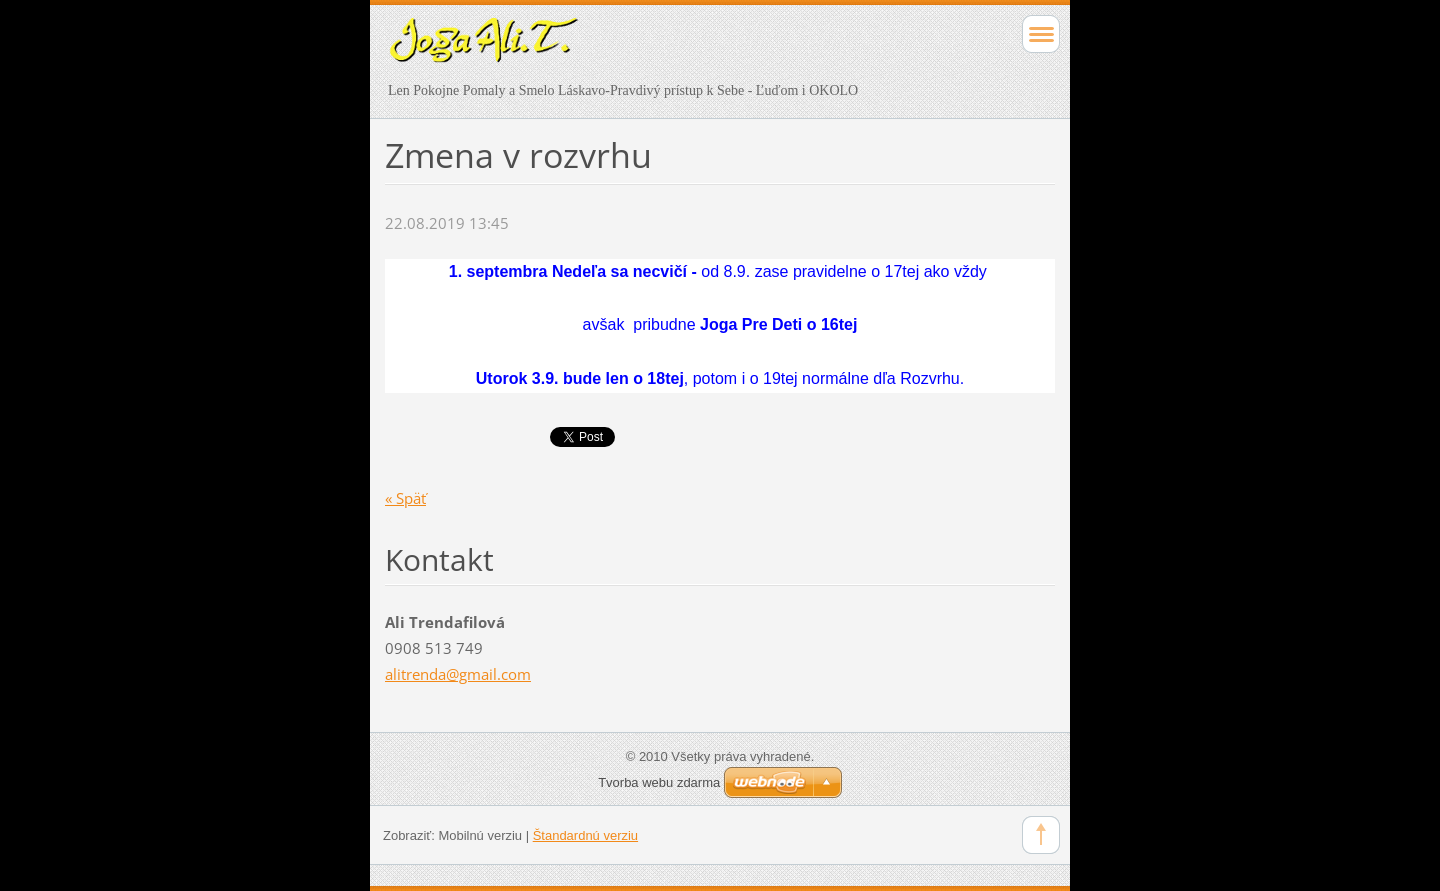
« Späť (405, 498)
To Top (1041, 835)
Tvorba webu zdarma (659, 782)
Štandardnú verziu (585, 835)
